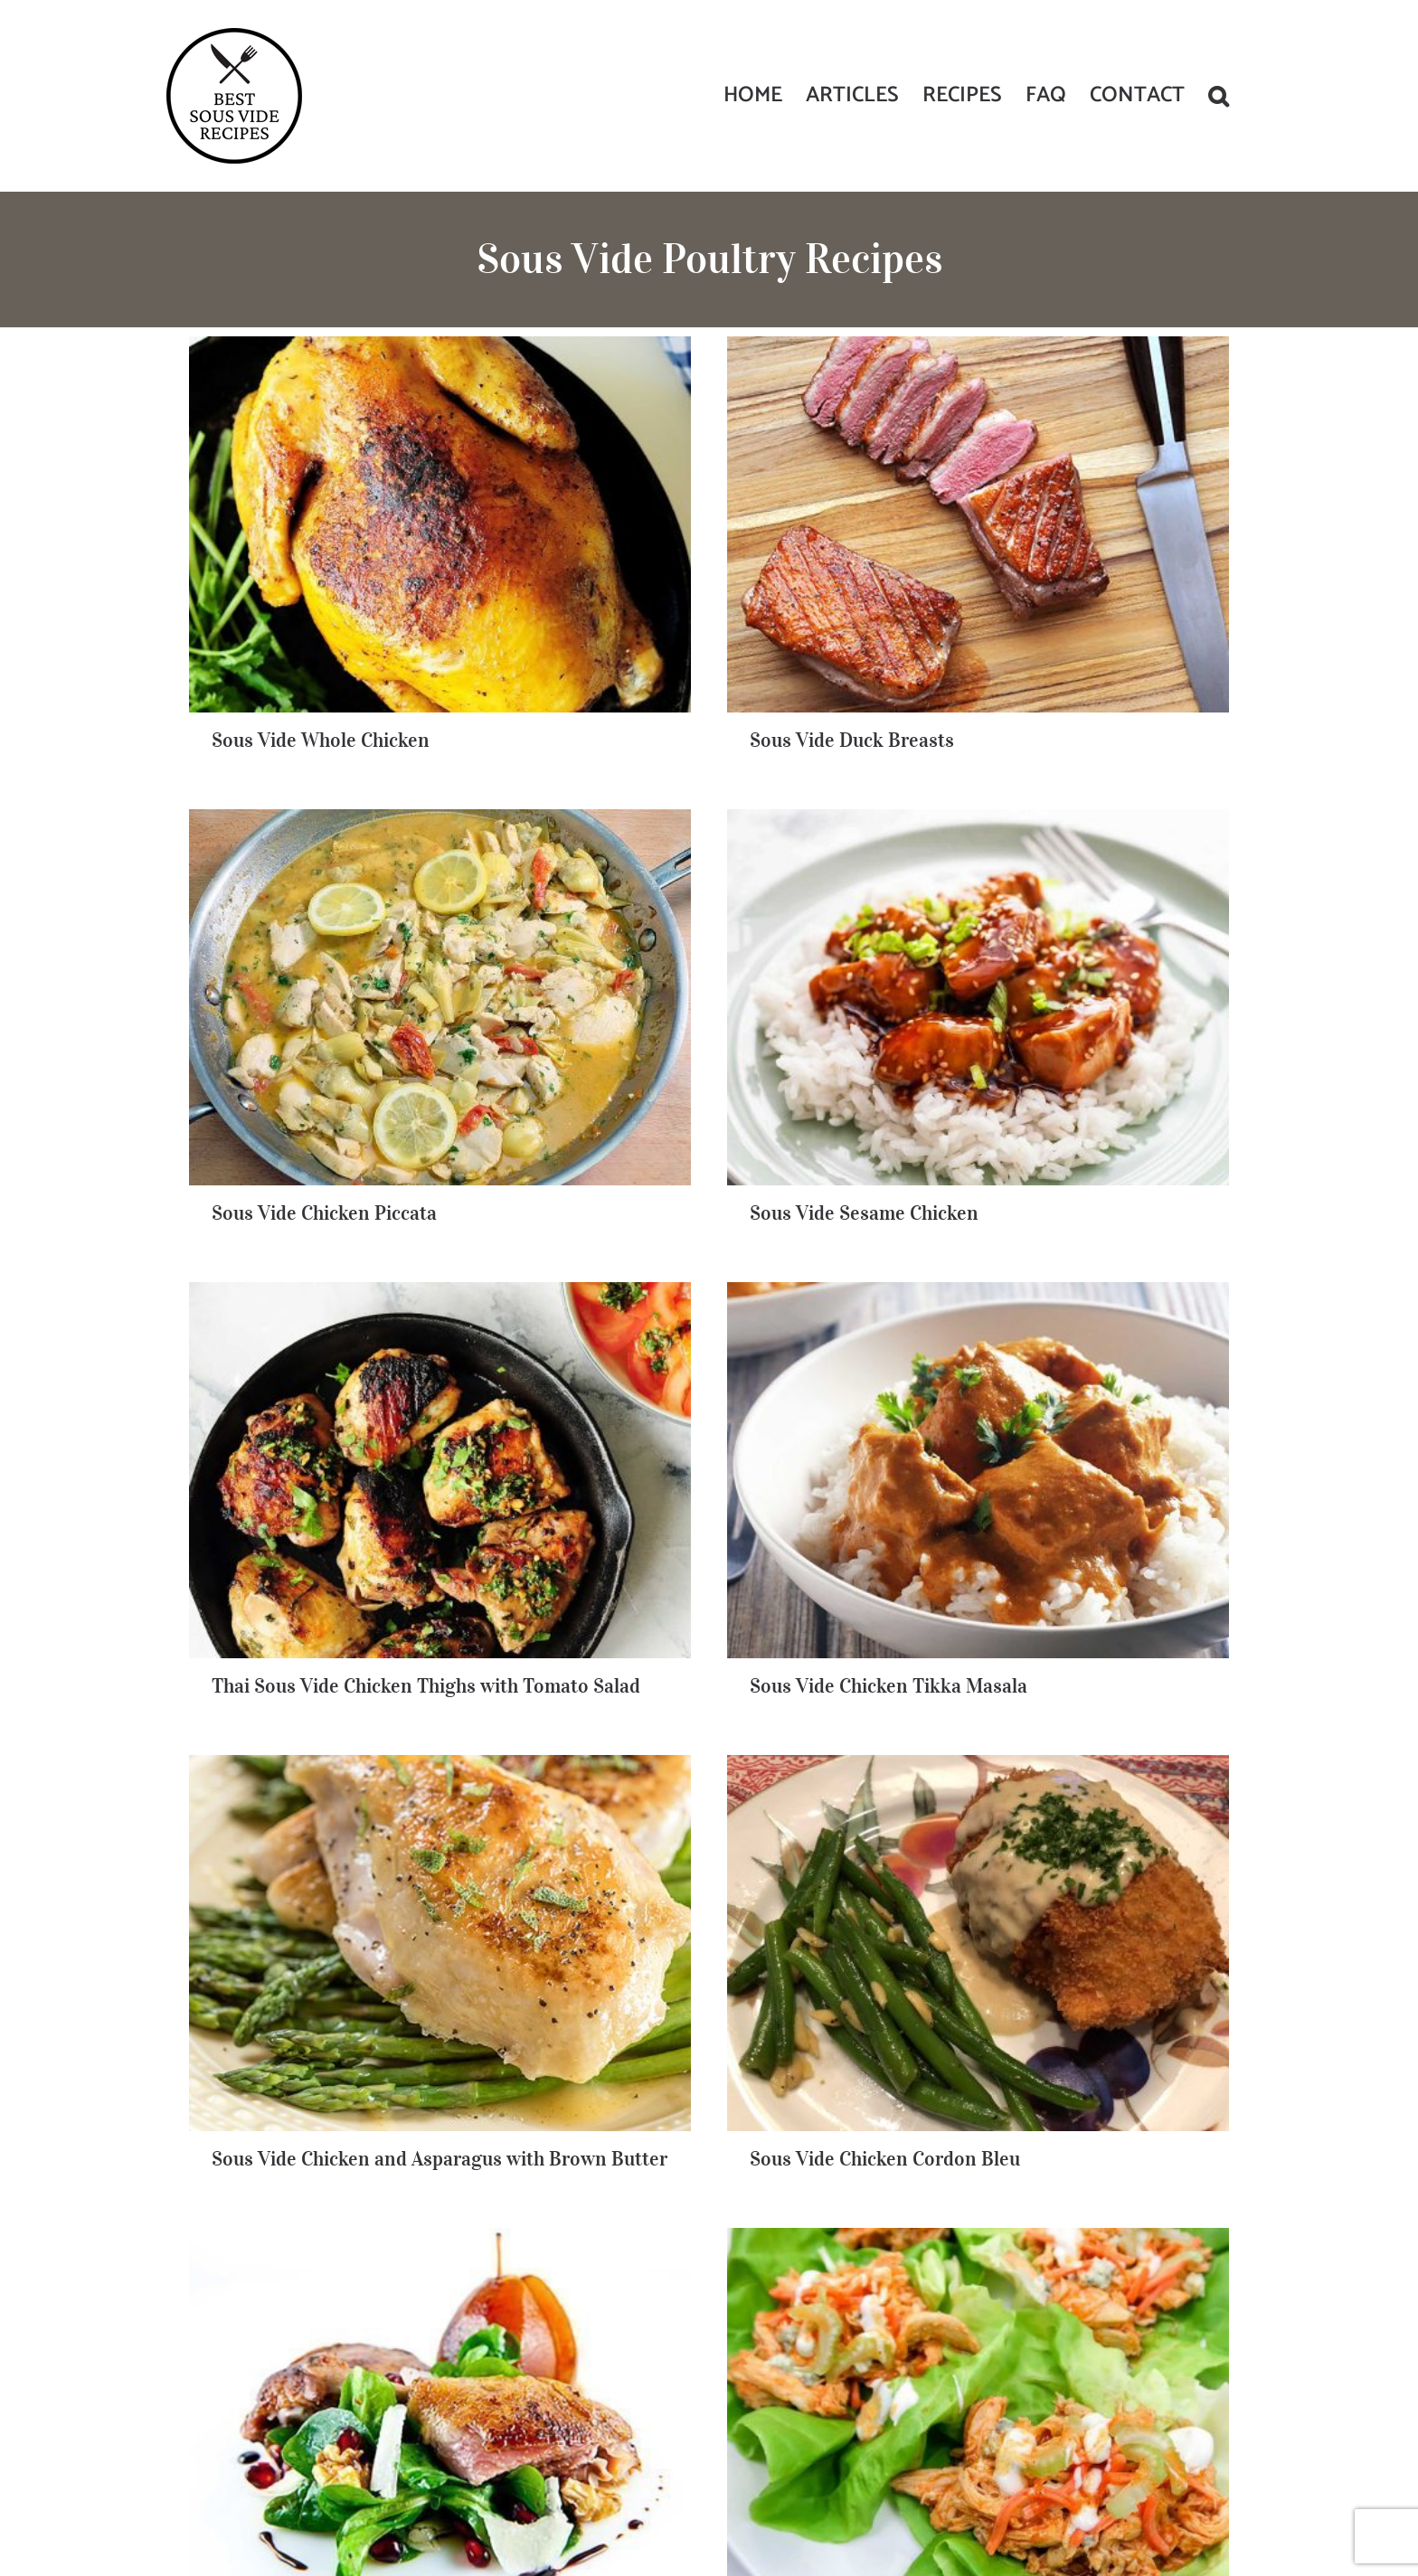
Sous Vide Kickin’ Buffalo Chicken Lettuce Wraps (435, 1765)
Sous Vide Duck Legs (633, 1805)
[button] (1218, 96)
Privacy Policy (814, 2484)
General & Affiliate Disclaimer (930, 2484)
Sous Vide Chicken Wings (999, 1805)
